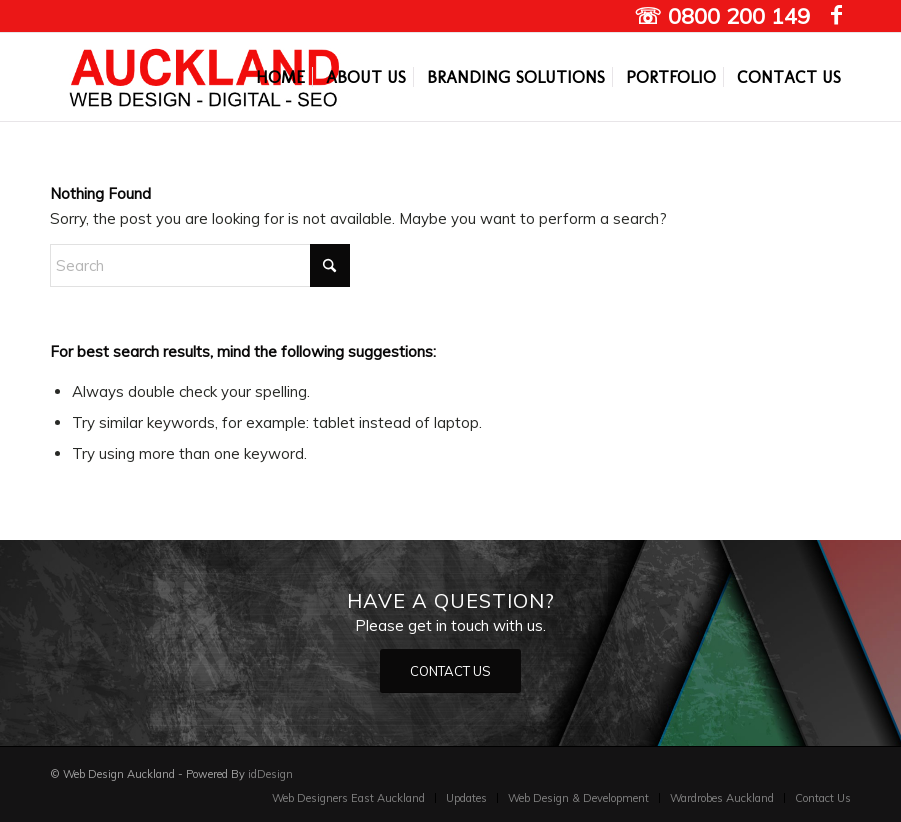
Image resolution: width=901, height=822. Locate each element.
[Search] (200, 265)
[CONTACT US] (450, 671)
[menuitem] (280, 77)
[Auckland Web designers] (205, 77)
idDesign (270, 774)
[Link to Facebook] (836, 15)
